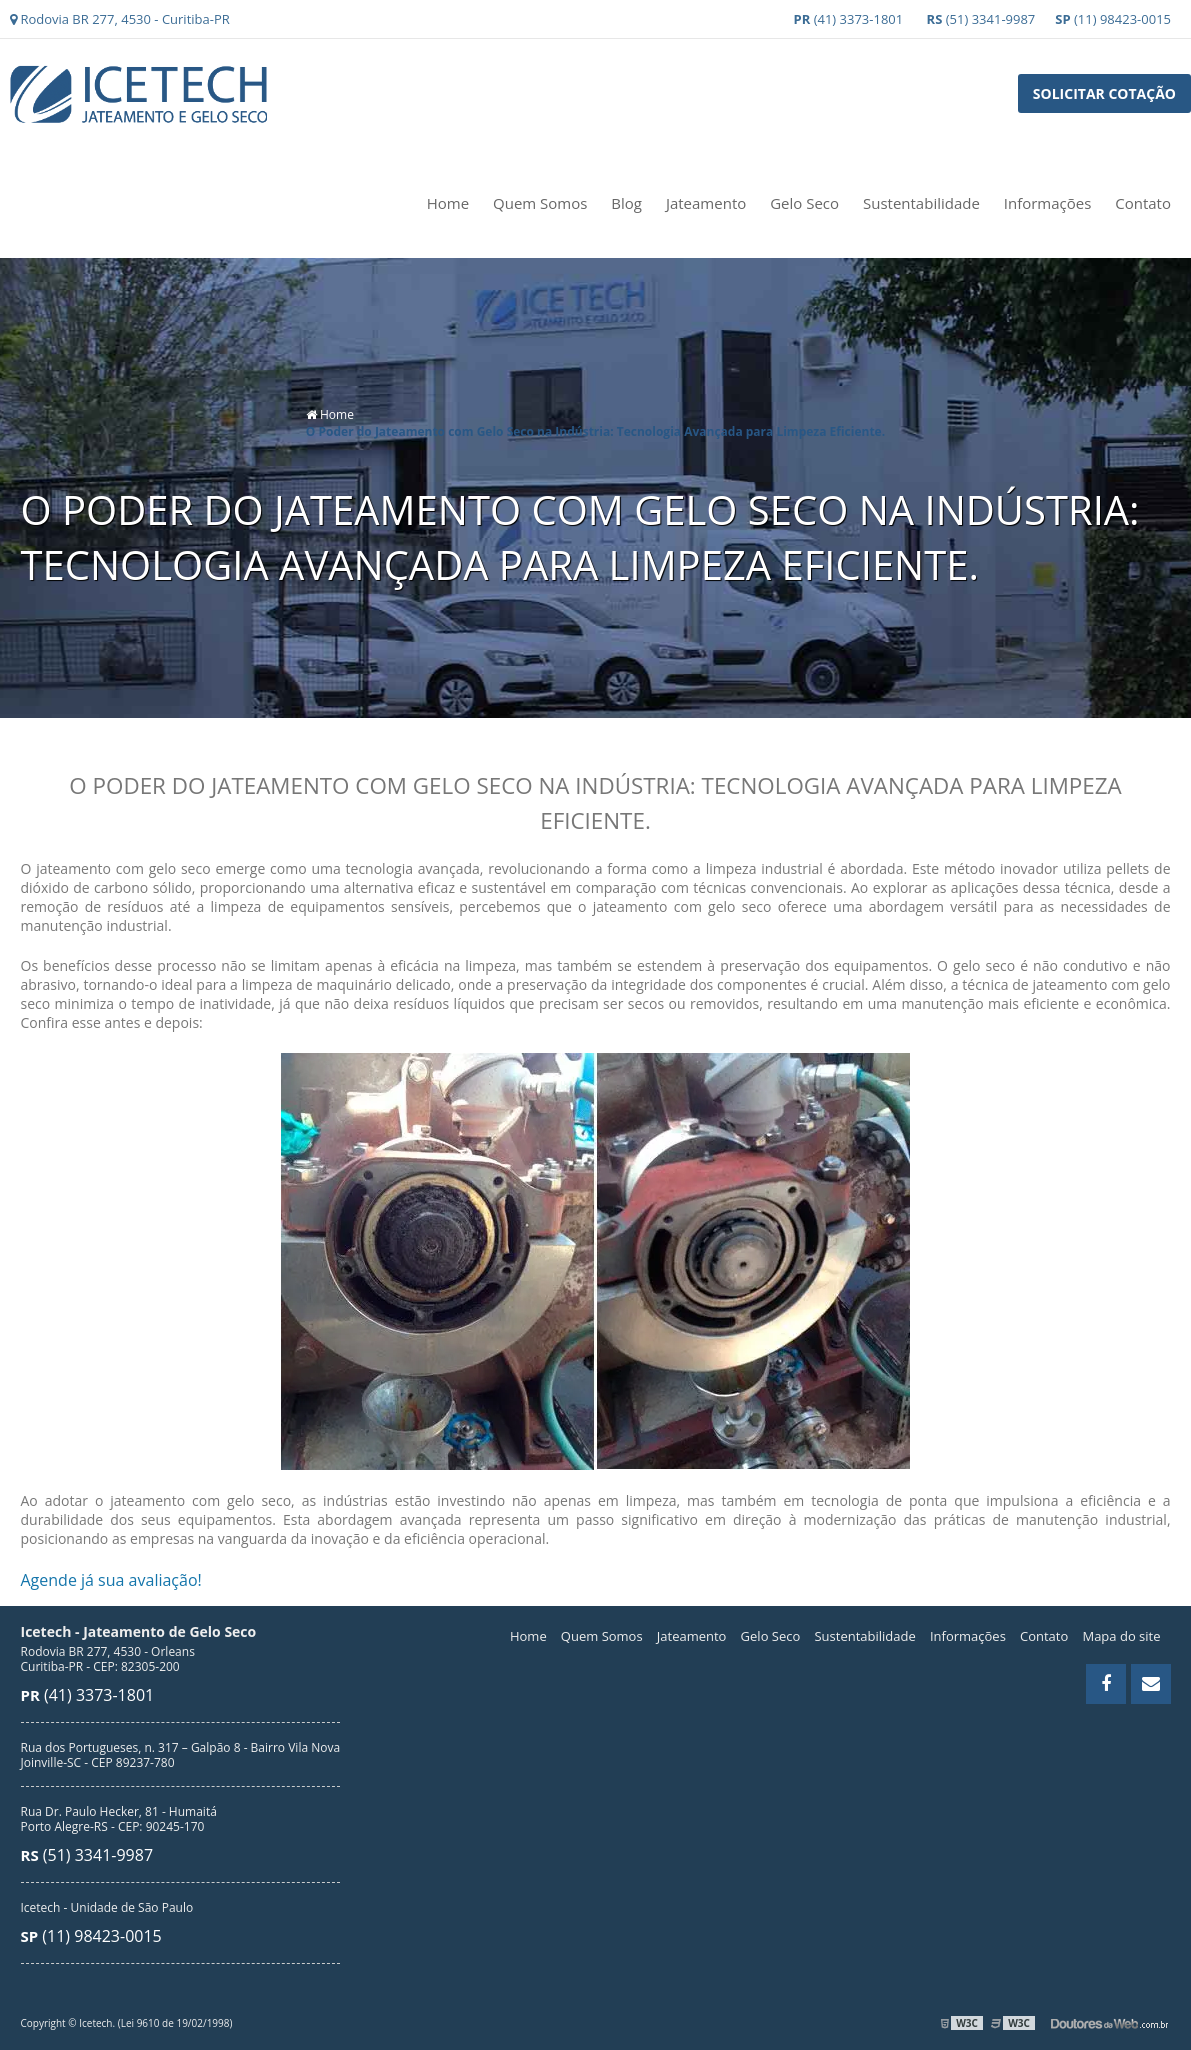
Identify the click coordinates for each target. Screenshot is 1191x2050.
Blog (626, 203)
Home (448, 203)
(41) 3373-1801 (849, 19)
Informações (1048, 203)
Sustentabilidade (921, 203)
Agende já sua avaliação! (111, 1580)
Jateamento (706, 203)
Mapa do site (1121, 1636)
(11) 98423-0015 (1113, 19)
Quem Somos (540, 203)
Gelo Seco (804, 203)
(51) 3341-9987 (981, 19)
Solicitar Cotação (1104, 93)
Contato (1143, 203)
